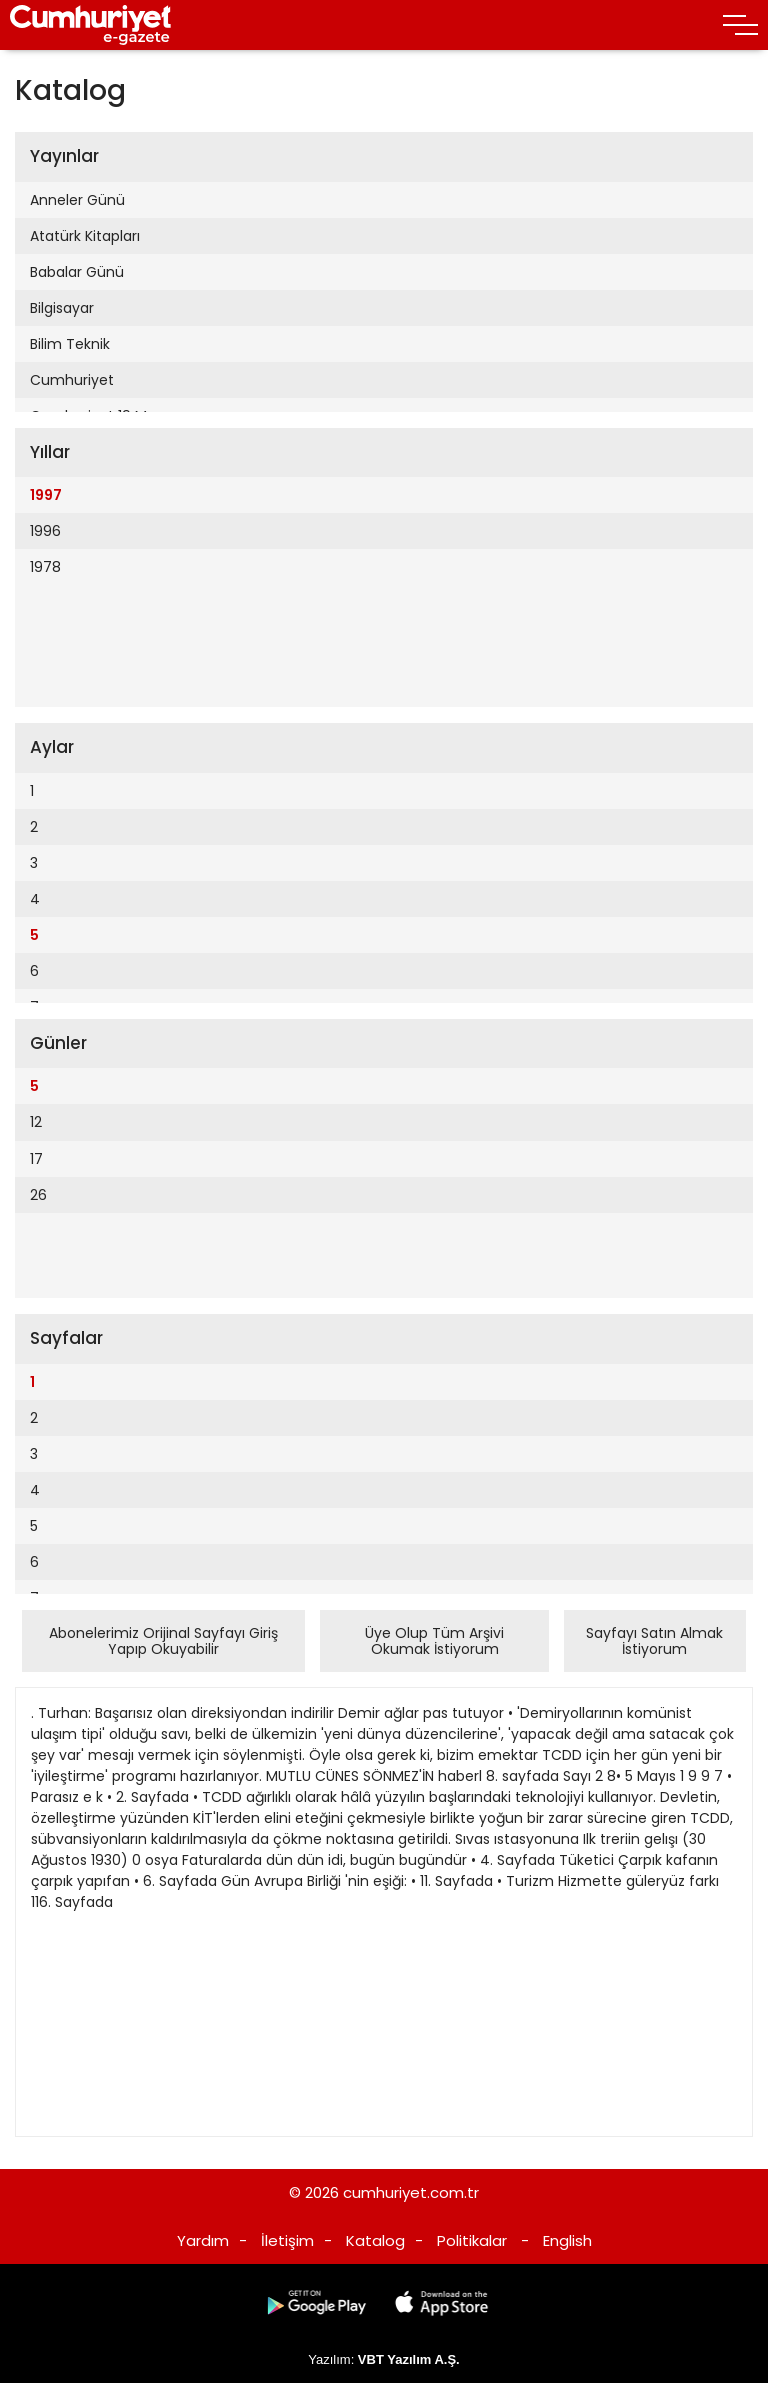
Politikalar (472, 2240)
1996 (45, 531)
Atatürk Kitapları (85, 236)
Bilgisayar (62, 308)
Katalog (375, 2240)
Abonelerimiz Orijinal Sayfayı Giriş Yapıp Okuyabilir (163, 1641)
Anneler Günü (77, 200)
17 (36, 1159)
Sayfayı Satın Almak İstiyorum (654, 1641)
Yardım (203, 2240)
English (567, 2240)
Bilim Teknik (70, 344)
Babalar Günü (77, 272)
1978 (45, 567)
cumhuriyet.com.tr (411, 2192)
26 (38, 1195)
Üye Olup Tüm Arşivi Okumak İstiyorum (434, 1641)
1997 (46, 495)
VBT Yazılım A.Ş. (409, 2359)
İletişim (287, 2240)
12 (36, 1122)
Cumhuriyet (72, 380)
